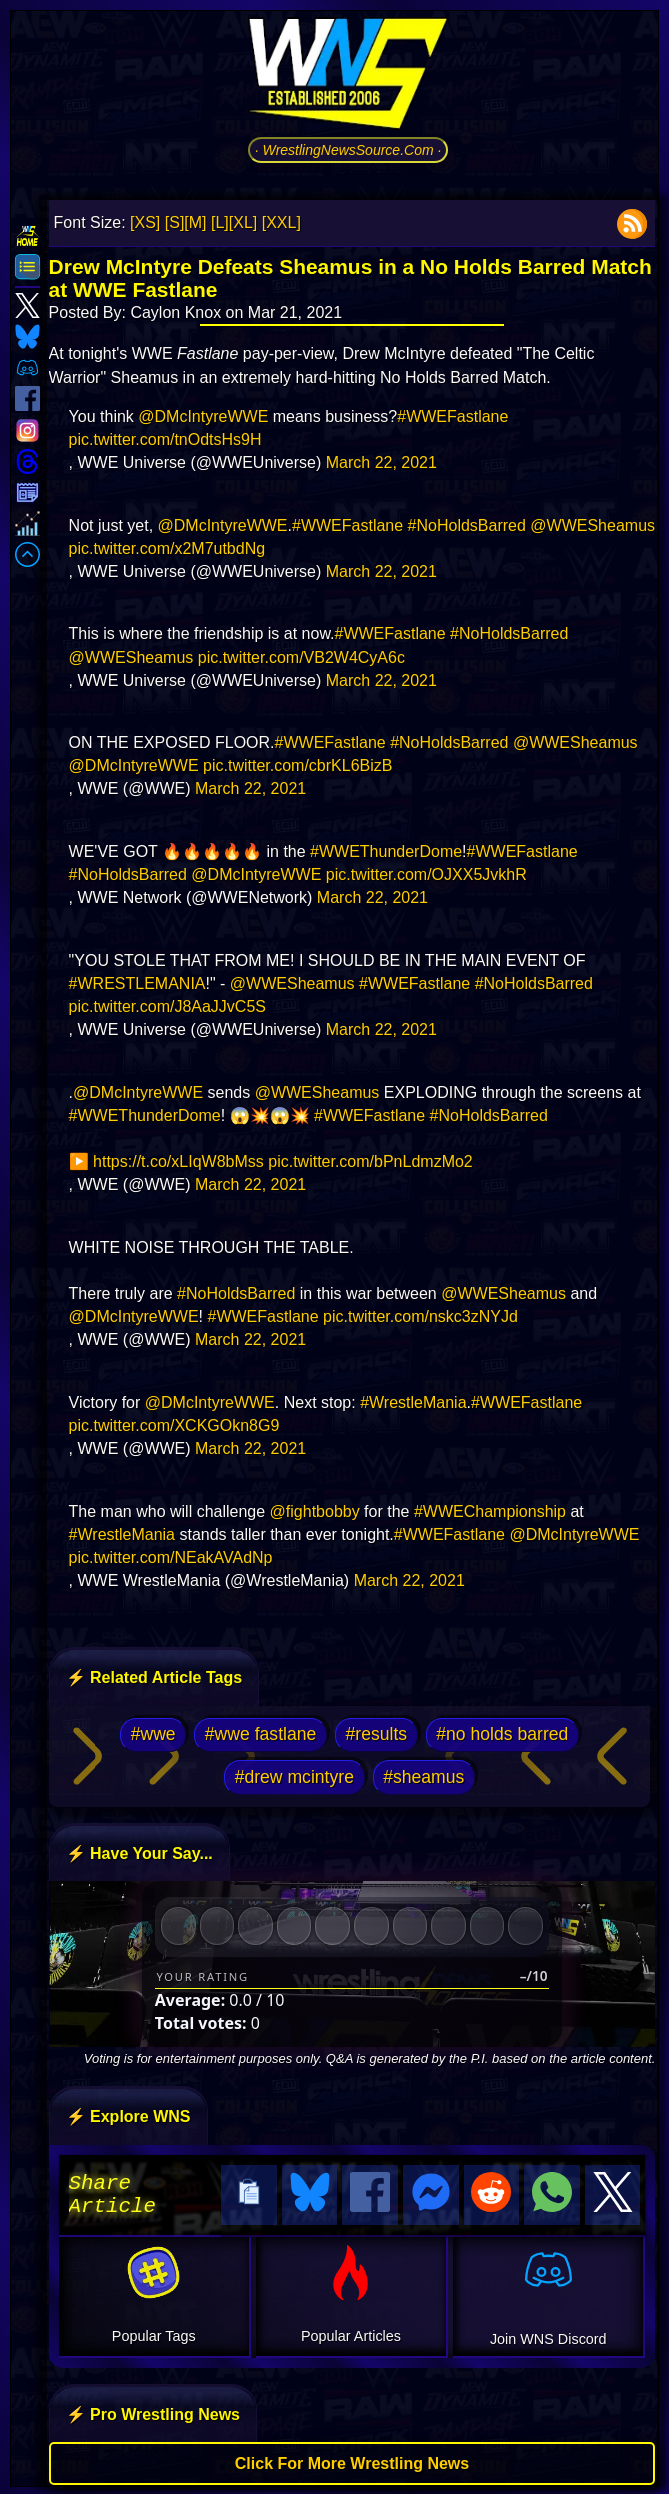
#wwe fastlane (261, 1734)
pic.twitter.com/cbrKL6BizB (297, 765)
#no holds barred (502, 1734)
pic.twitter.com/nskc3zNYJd (420, 1316)
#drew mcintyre (294, 1777)
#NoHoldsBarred (467, 525)
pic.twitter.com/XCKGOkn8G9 (174, 1425)
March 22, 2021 (381, 462)
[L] (220, 222)
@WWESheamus (592, 525)
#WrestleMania (413, 1402)
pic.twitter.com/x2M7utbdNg (167, 548)
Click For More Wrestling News (352, 2460)
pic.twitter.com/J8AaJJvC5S (167, 1006)
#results (377, 1734)
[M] (195, 222)
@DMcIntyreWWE (203, 416)
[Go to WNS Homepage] (348, 77)
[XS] (145, 222)
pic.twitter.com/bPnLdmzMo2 (370, 1161)
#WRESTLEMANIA (137, 983)
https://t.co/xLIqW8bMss (178, 1161)
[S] (175, 222)
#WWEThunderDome (386, 851)
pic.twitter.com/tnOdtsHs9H (165, 439)
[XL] (243, 222)
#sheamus (423, 1777)
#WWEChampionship (490, 1511)
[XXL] (281, 222)
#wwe (153, 1734)
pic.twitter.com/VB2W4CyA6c (301, 657)
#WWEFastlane (452, 416)
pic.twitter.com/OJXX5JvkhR (426, 874)
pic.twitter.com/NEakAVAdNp (171, 1557)
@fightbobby (315, 1511)
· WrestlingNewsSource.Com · (348, 150)
